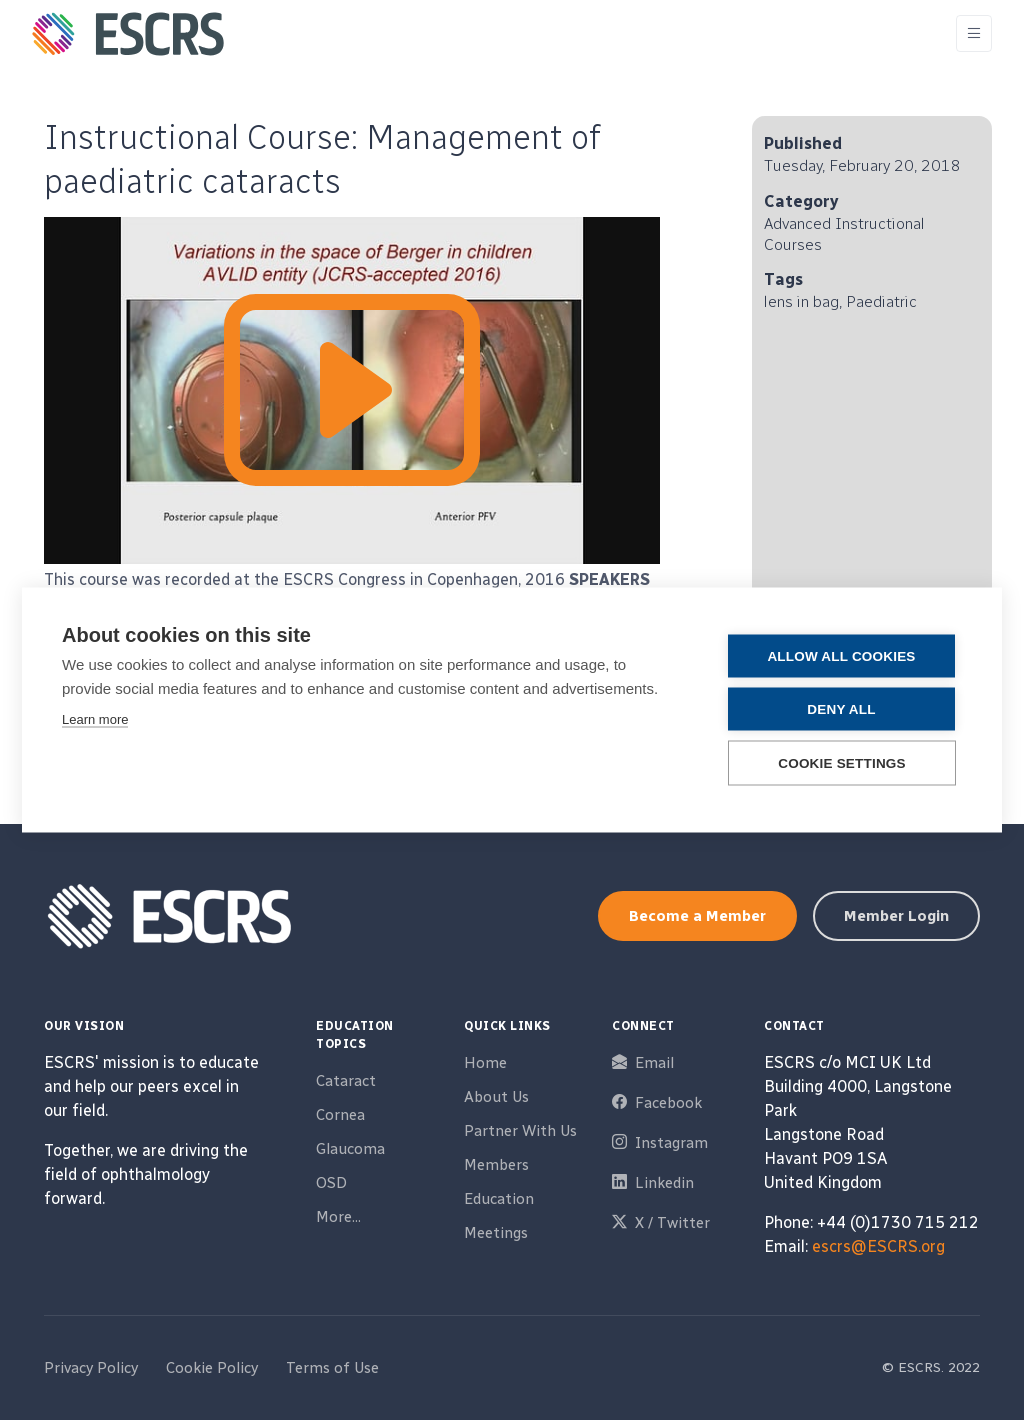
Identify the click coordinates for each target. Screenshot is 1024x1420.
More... (338, 1217)
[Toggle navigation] (974, 33)
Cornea (340, 1115)
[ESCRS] (128, 34)
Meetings (496, 1233)
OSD (331, 1183)
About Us (496, 1097)
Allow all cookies (841, 656)
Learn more (95, 719)
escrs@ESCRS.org (878, 1246)
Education (499, 1199)
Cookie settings (842, 763)
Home (485, 1063)
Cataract (346, 1081)
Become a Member (697, 916)
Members (496, 1165)
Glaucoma (350, 1149)
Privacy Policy (91, 1368)
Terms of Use (332, 1368)
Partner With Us (520, 1131)
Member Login (896, 916)
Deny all (841, 709)
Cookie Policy (212, 1368)
